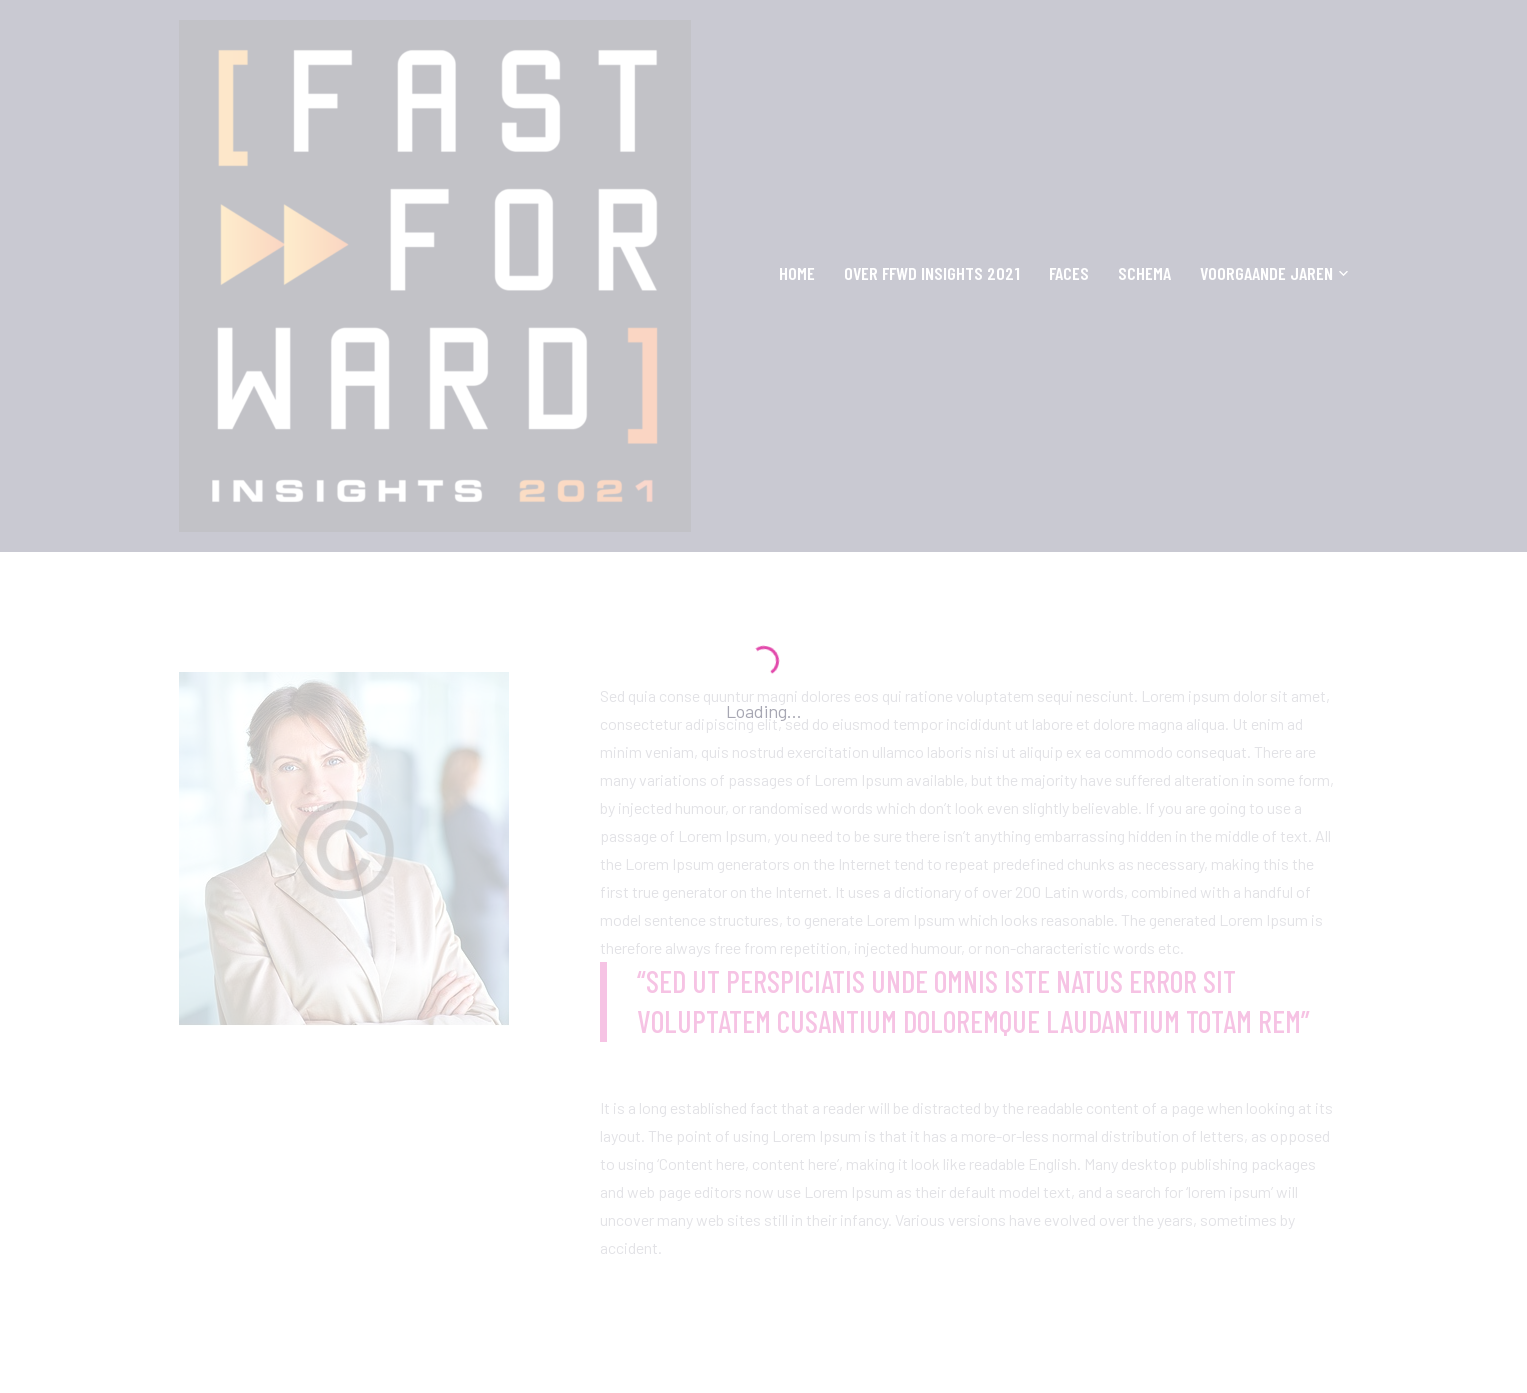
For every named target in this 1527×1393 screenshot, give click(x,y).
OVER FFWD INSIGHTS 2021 (932, 273)
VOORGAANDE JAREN (1266, 274)
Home (797, 273)
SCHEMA (1144, 273)
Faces (1069, 273)
